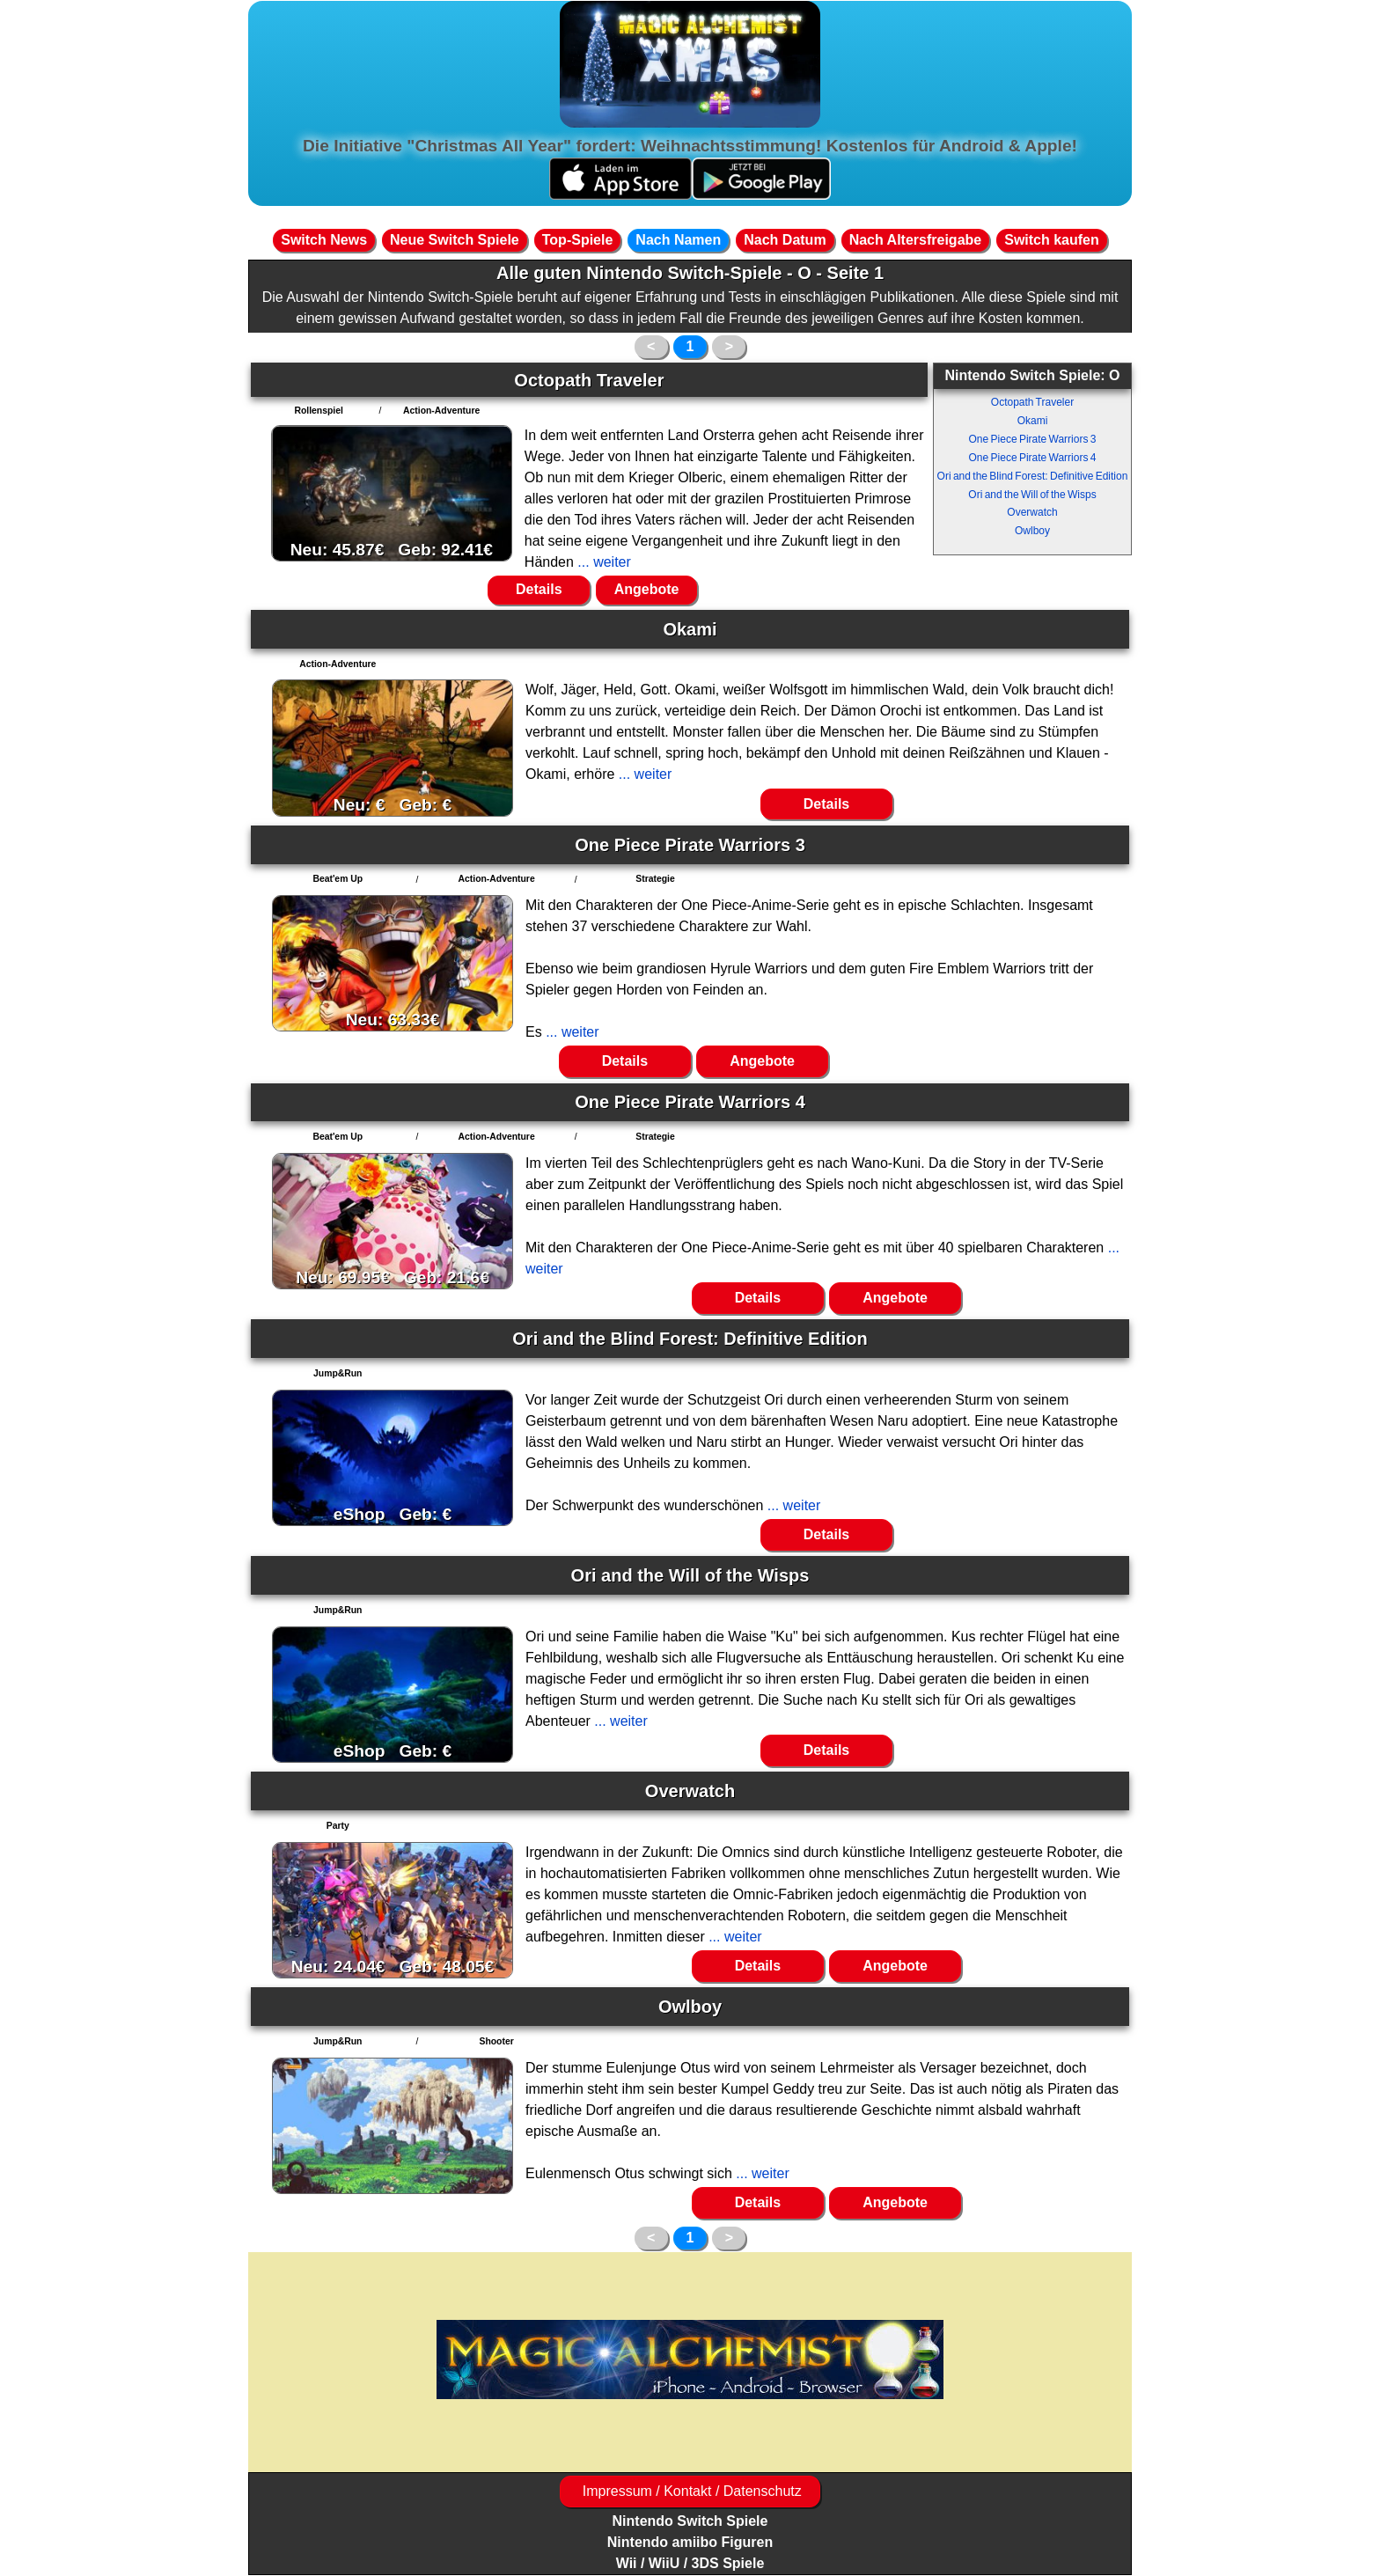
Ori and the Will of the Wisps (1032, 494)
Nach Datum (785, 239)
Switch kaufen (1051, 239)
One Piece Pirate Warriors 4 (1033, 457)
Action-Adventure (441, 410)
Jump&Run (337, 1373)
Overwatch (1032, 512)
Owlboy (1032, 530)
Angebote (646, 589)
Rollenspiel (318, 410)
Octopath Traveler (1032, 402)
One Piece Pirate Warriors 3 (1033, 439)
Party (338, 1826)
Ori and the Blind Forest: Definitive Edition (1032, 476)
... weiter (602, 561)
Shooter (496, 2041)
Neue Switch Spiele (454, 239)
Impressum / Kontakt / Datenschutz (689, 2491)
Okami (1032, 420)
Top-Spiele (577, 239)
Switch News (324, 239)
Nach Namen (678, 239)
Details (539, 589)
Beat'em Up (337, 879)
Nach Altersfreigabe (915, 239)
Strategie (654, 879)
